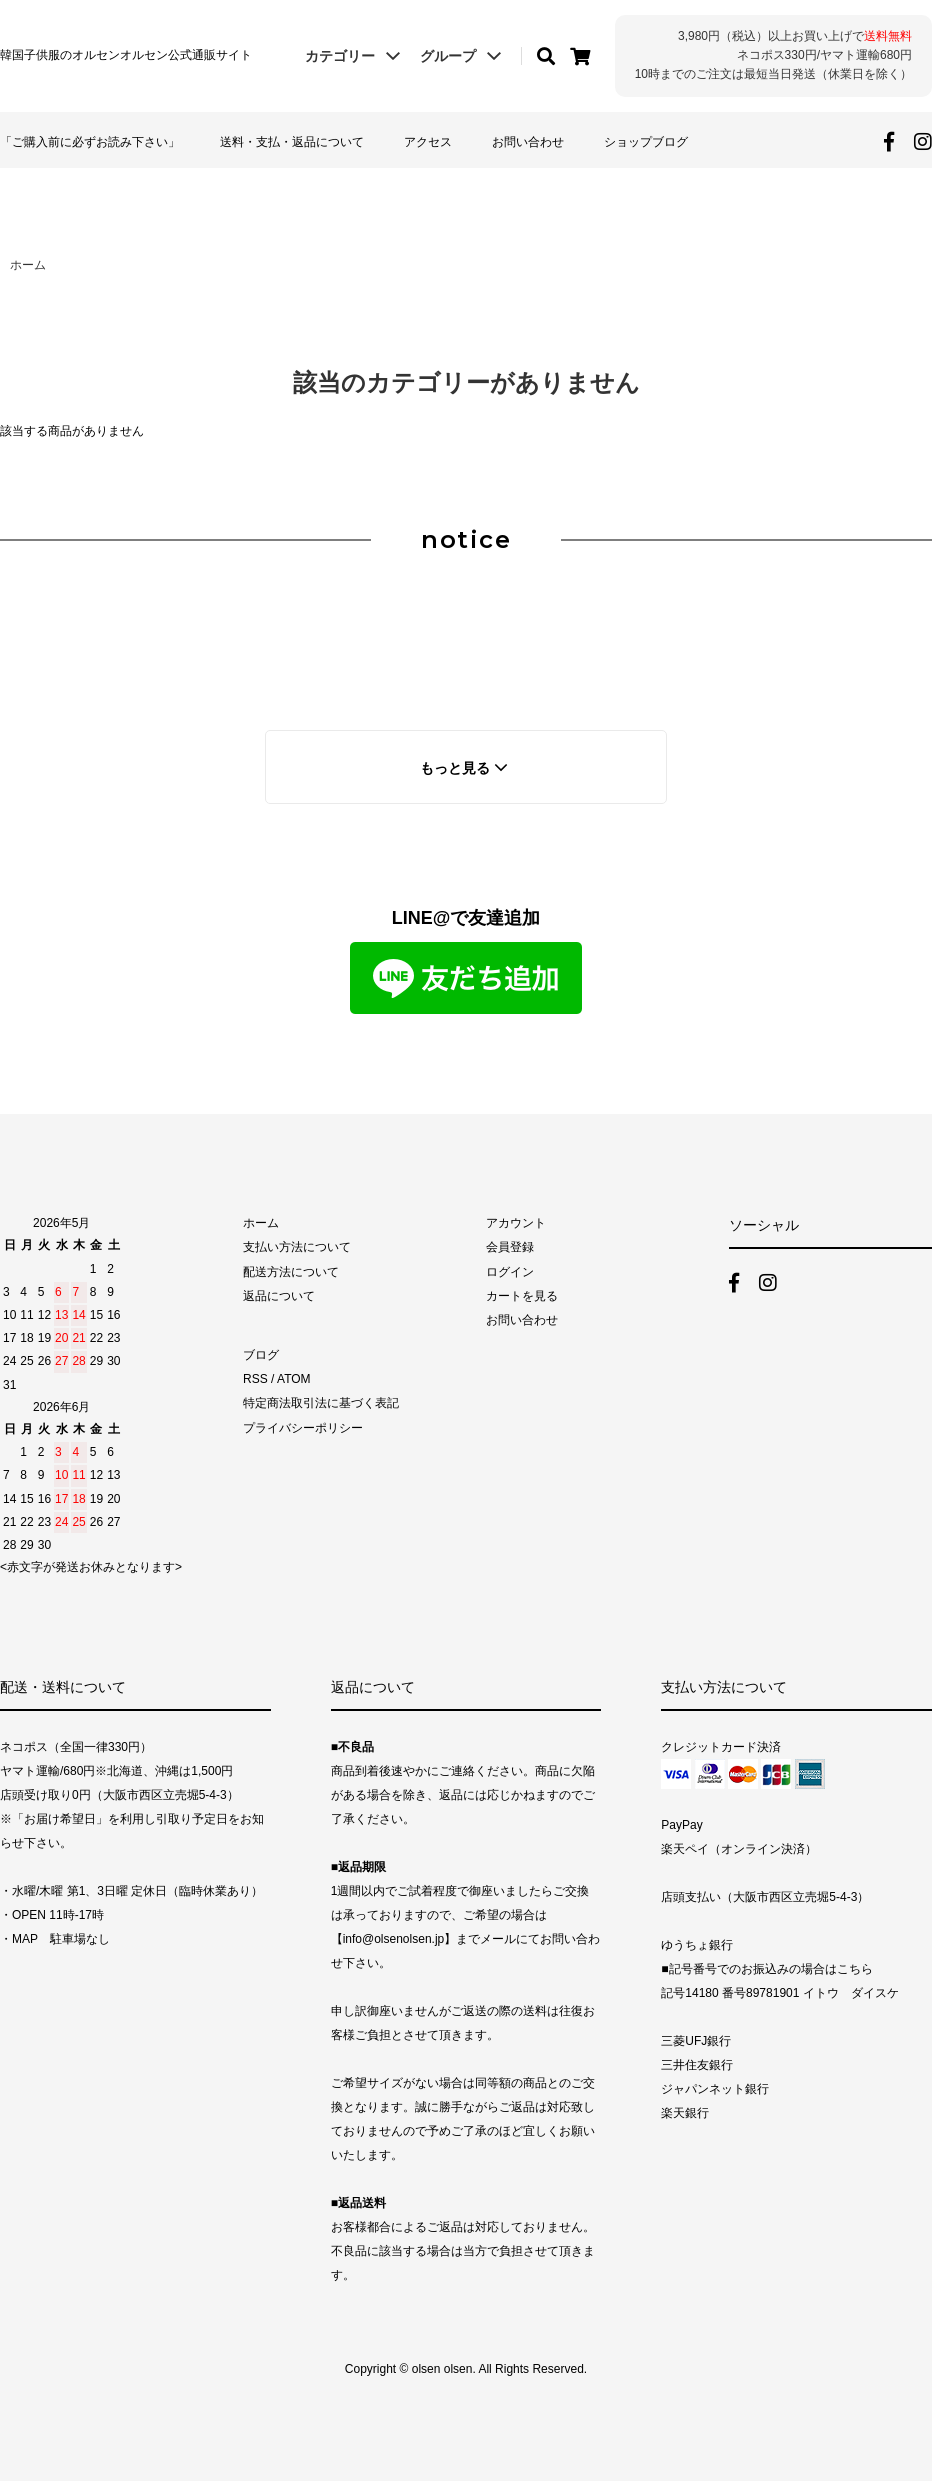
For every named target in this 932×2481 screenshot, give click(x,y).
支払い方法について (297, 1247)
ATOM (294, 1379)
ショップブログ (646, 142)
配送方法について (291, 1272)
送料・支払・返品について (292, 142)
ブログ (261, 1355)
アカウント (516, 1223)
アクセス (428, 142)
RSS (255, 1379)
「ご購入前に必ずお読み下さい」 (90, 142)
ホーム (28, 265)
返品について (279, 1296)
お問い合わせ (528, 142)
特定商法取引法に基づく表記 (321, 1403)
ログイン (510, 1272)
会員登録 (510, 1247)
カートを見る (522, 1296)
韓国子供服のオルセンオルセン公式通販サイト (126, 55)
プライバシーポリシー (303, 1428)
